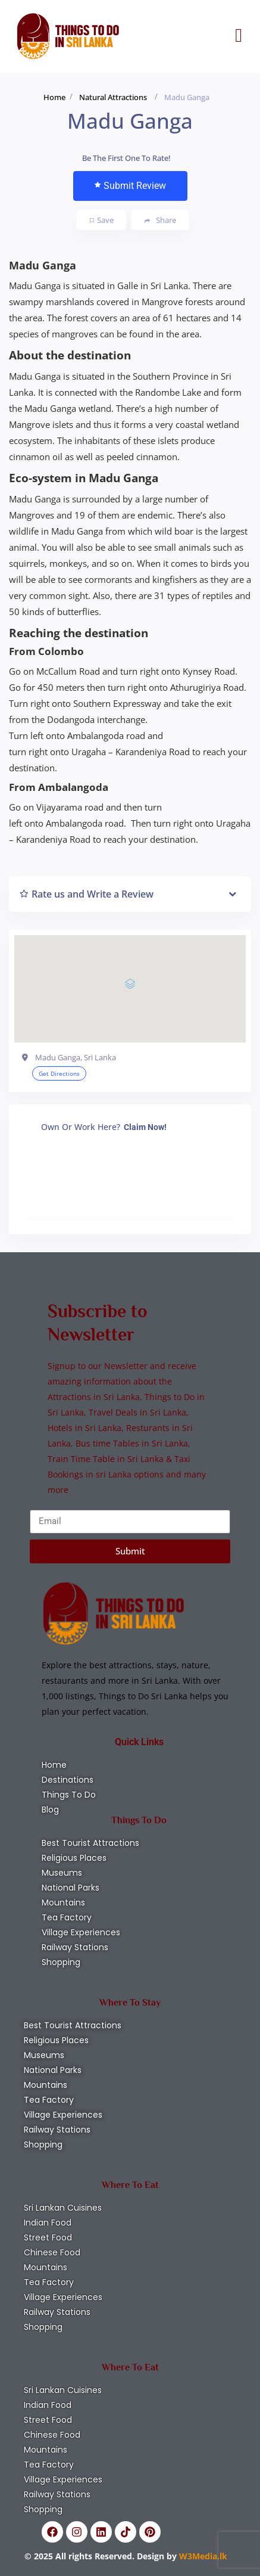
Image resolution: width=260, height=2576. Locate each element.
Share (160, 220)
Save (102, 220)
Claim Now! (145, 1127)
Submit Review (130, 185)
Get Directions (59, 1073)
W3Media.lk (202, 2556)
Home (54, 97)
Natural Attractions (113, 97)
